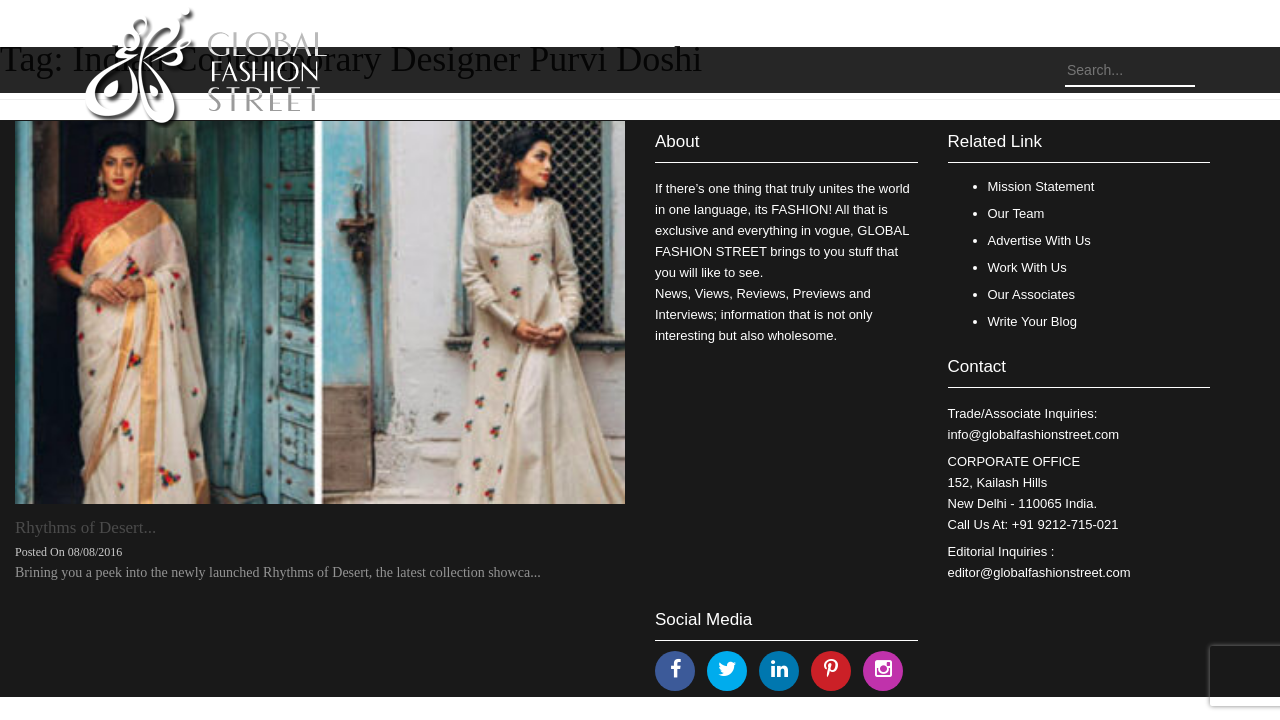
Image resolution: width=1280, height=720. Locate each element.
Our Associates (1031, 294)
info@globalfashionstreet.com (1033, 434)
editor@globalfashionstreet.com (1039, 572)
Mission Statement (1041, 186)
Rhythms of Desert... (85, 527)
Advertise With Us (1039, 240)
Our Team (1016, 213)
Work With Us (1027, 267)
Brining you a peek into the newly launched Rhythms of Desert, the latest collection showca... (278, 572)
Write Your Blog (1032, 321)
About (677, 141)
